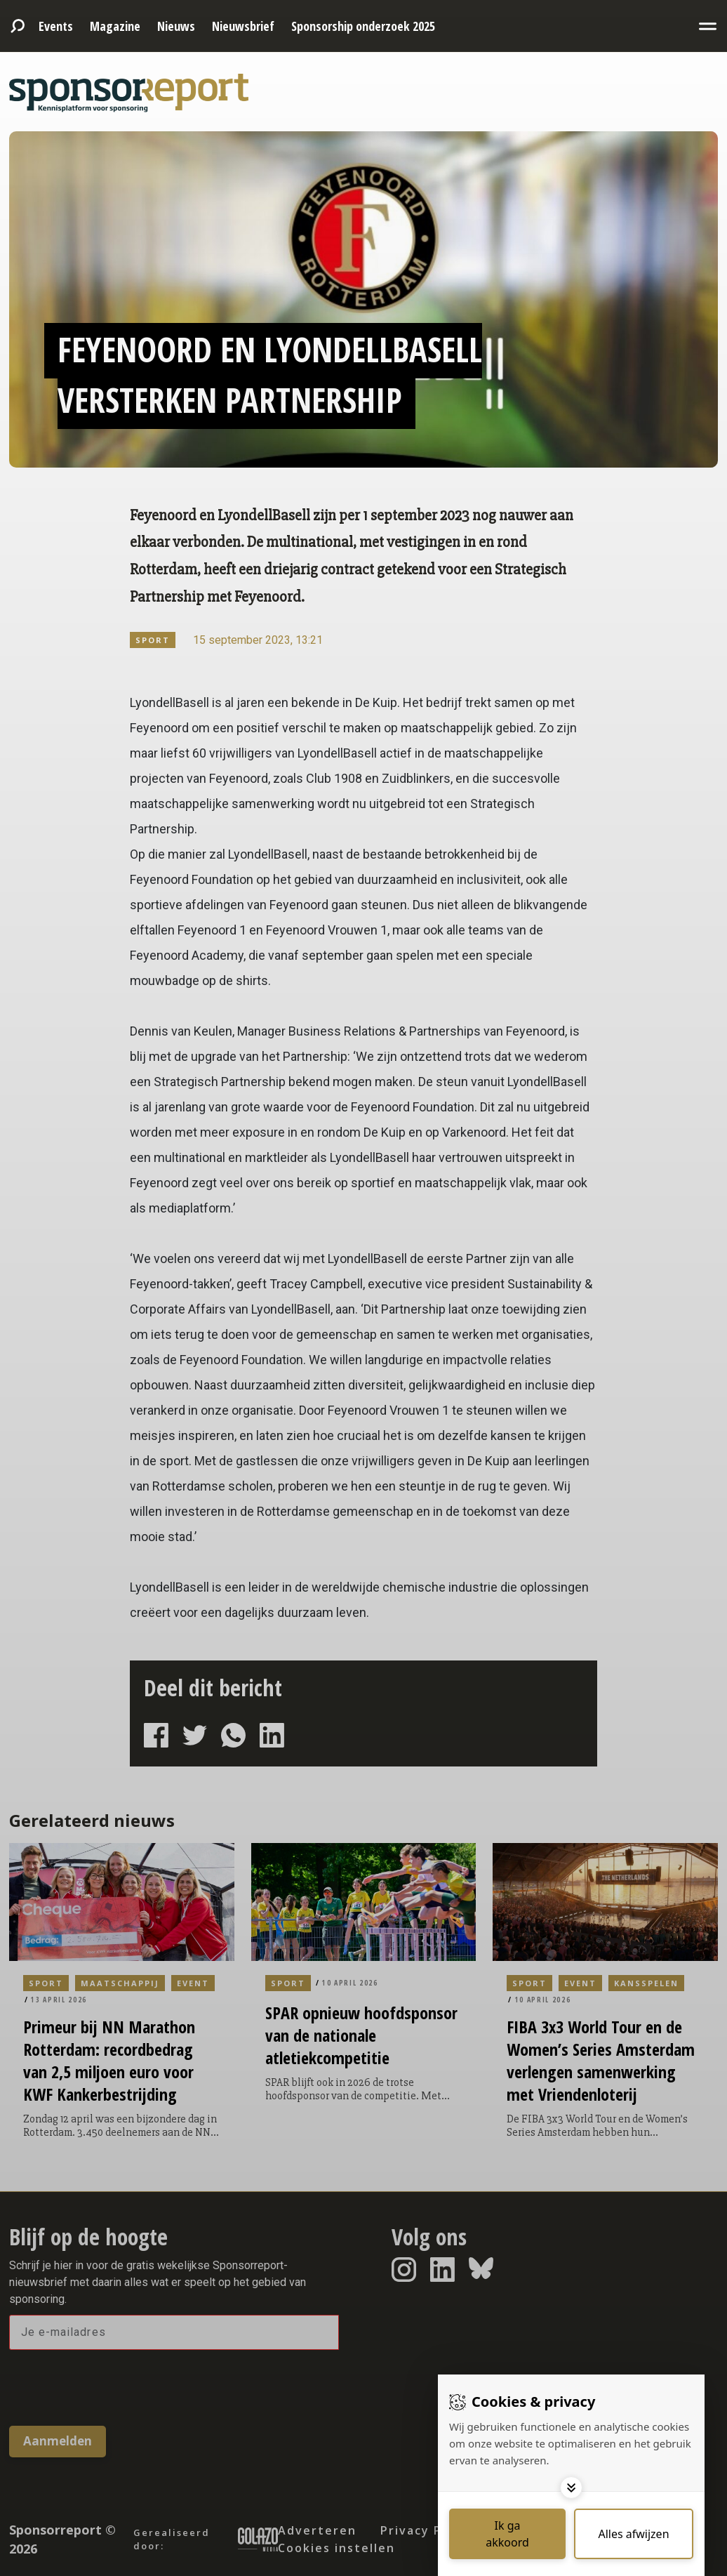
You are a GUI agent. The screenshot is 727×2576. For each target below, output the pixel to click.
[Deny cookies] (633, 2534)
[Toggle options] (571, 2487)
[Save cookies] (507, 2534)
